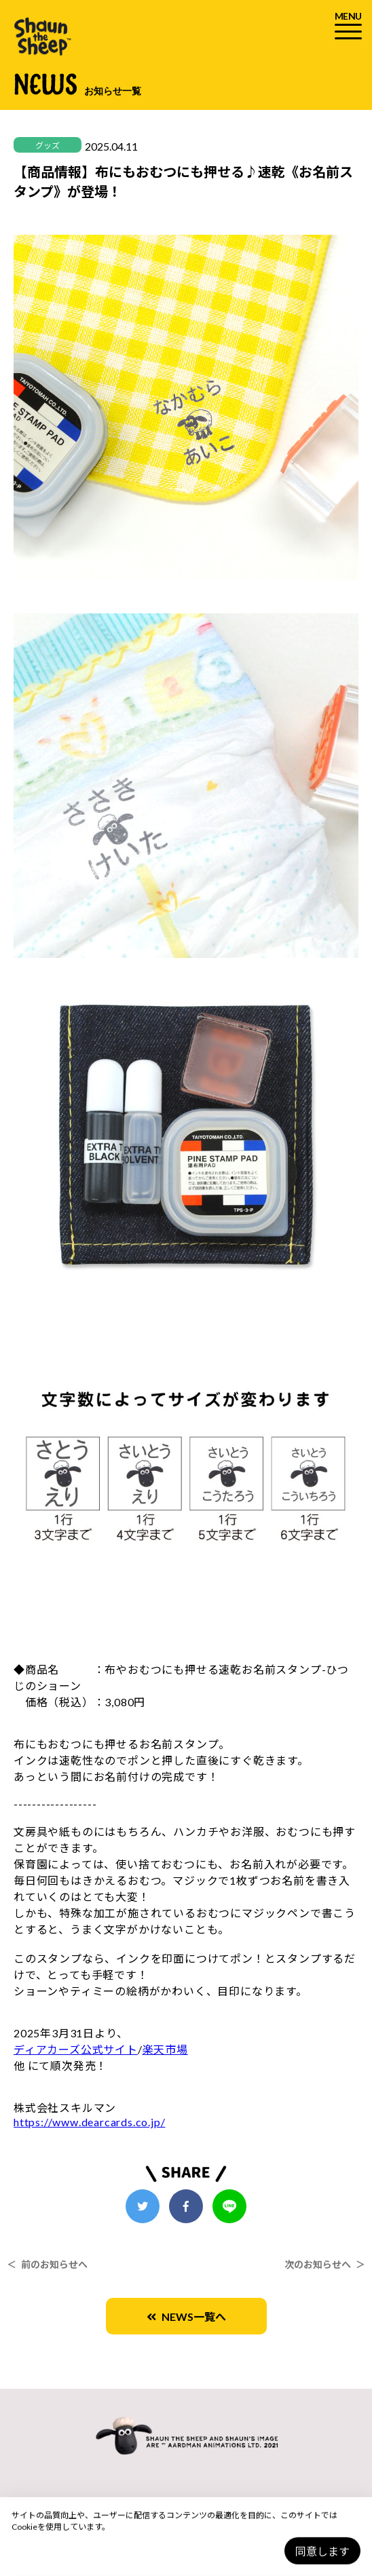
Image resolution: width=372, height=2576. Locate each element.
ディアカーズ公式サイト (76, 2049)
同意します (322, 2551)
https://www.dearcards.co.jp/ (89, 2121)
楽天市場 (165, 2049)
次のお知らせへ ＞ (324, 2264)
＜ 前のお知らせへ (47, 2264)
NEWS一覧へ (186, 2316)
